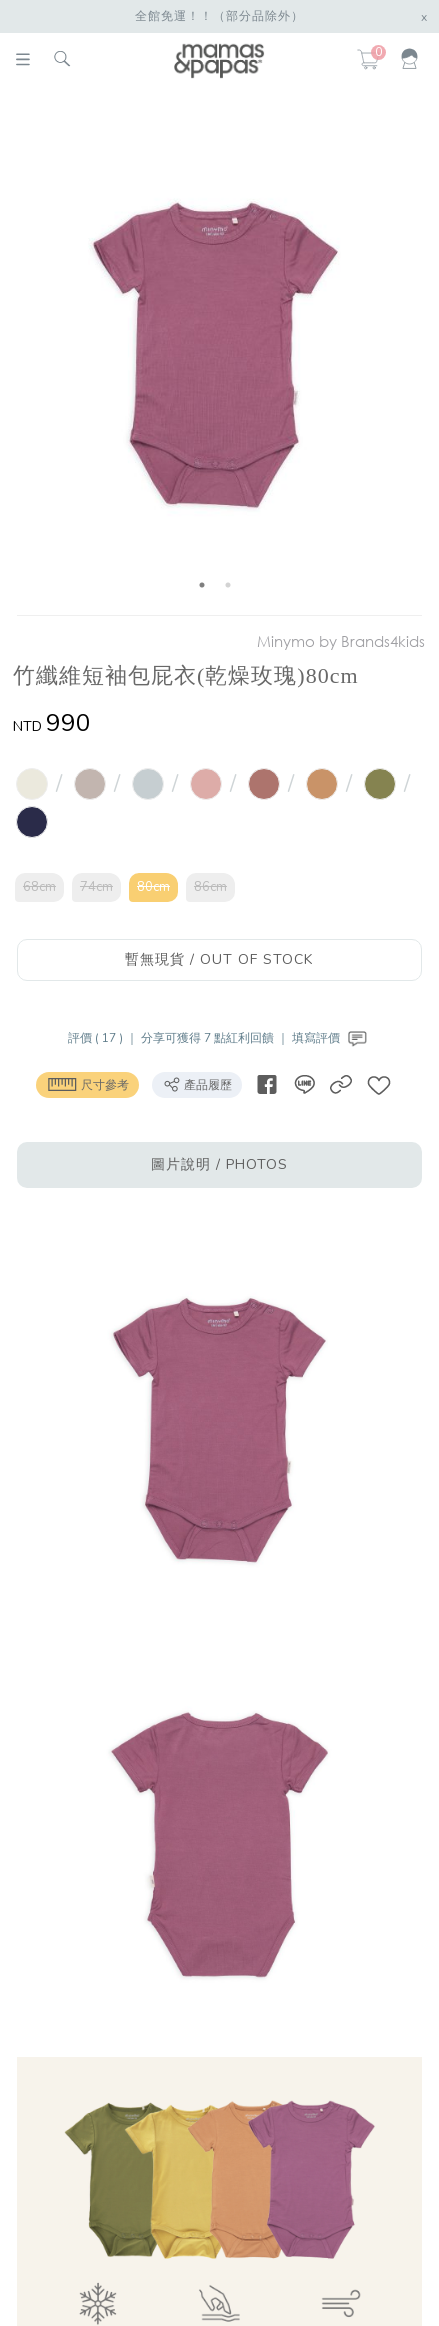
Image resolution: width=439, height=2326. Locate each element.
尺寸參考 (87, 1084)
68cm (39, 887)
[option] (215, 355)
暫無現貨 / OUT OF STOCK (219, 959)
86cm (210, 887)
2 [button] (228, 585)
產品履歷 (197, 1084)
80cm (153, 887)
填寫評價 (331, 1038)
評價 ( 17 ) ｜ (104, 1038)
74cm (96, 887)
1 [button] (202, 585)
